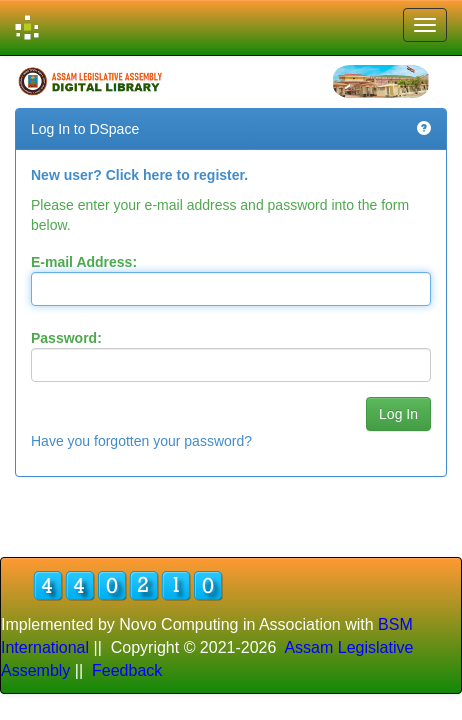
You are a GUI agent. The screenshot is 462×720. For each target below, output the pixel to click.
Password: (66, 338)
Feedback (127, 670)
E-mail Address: (84, 262)
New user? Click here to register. (139, 175)
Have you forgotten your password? (141, 441)
